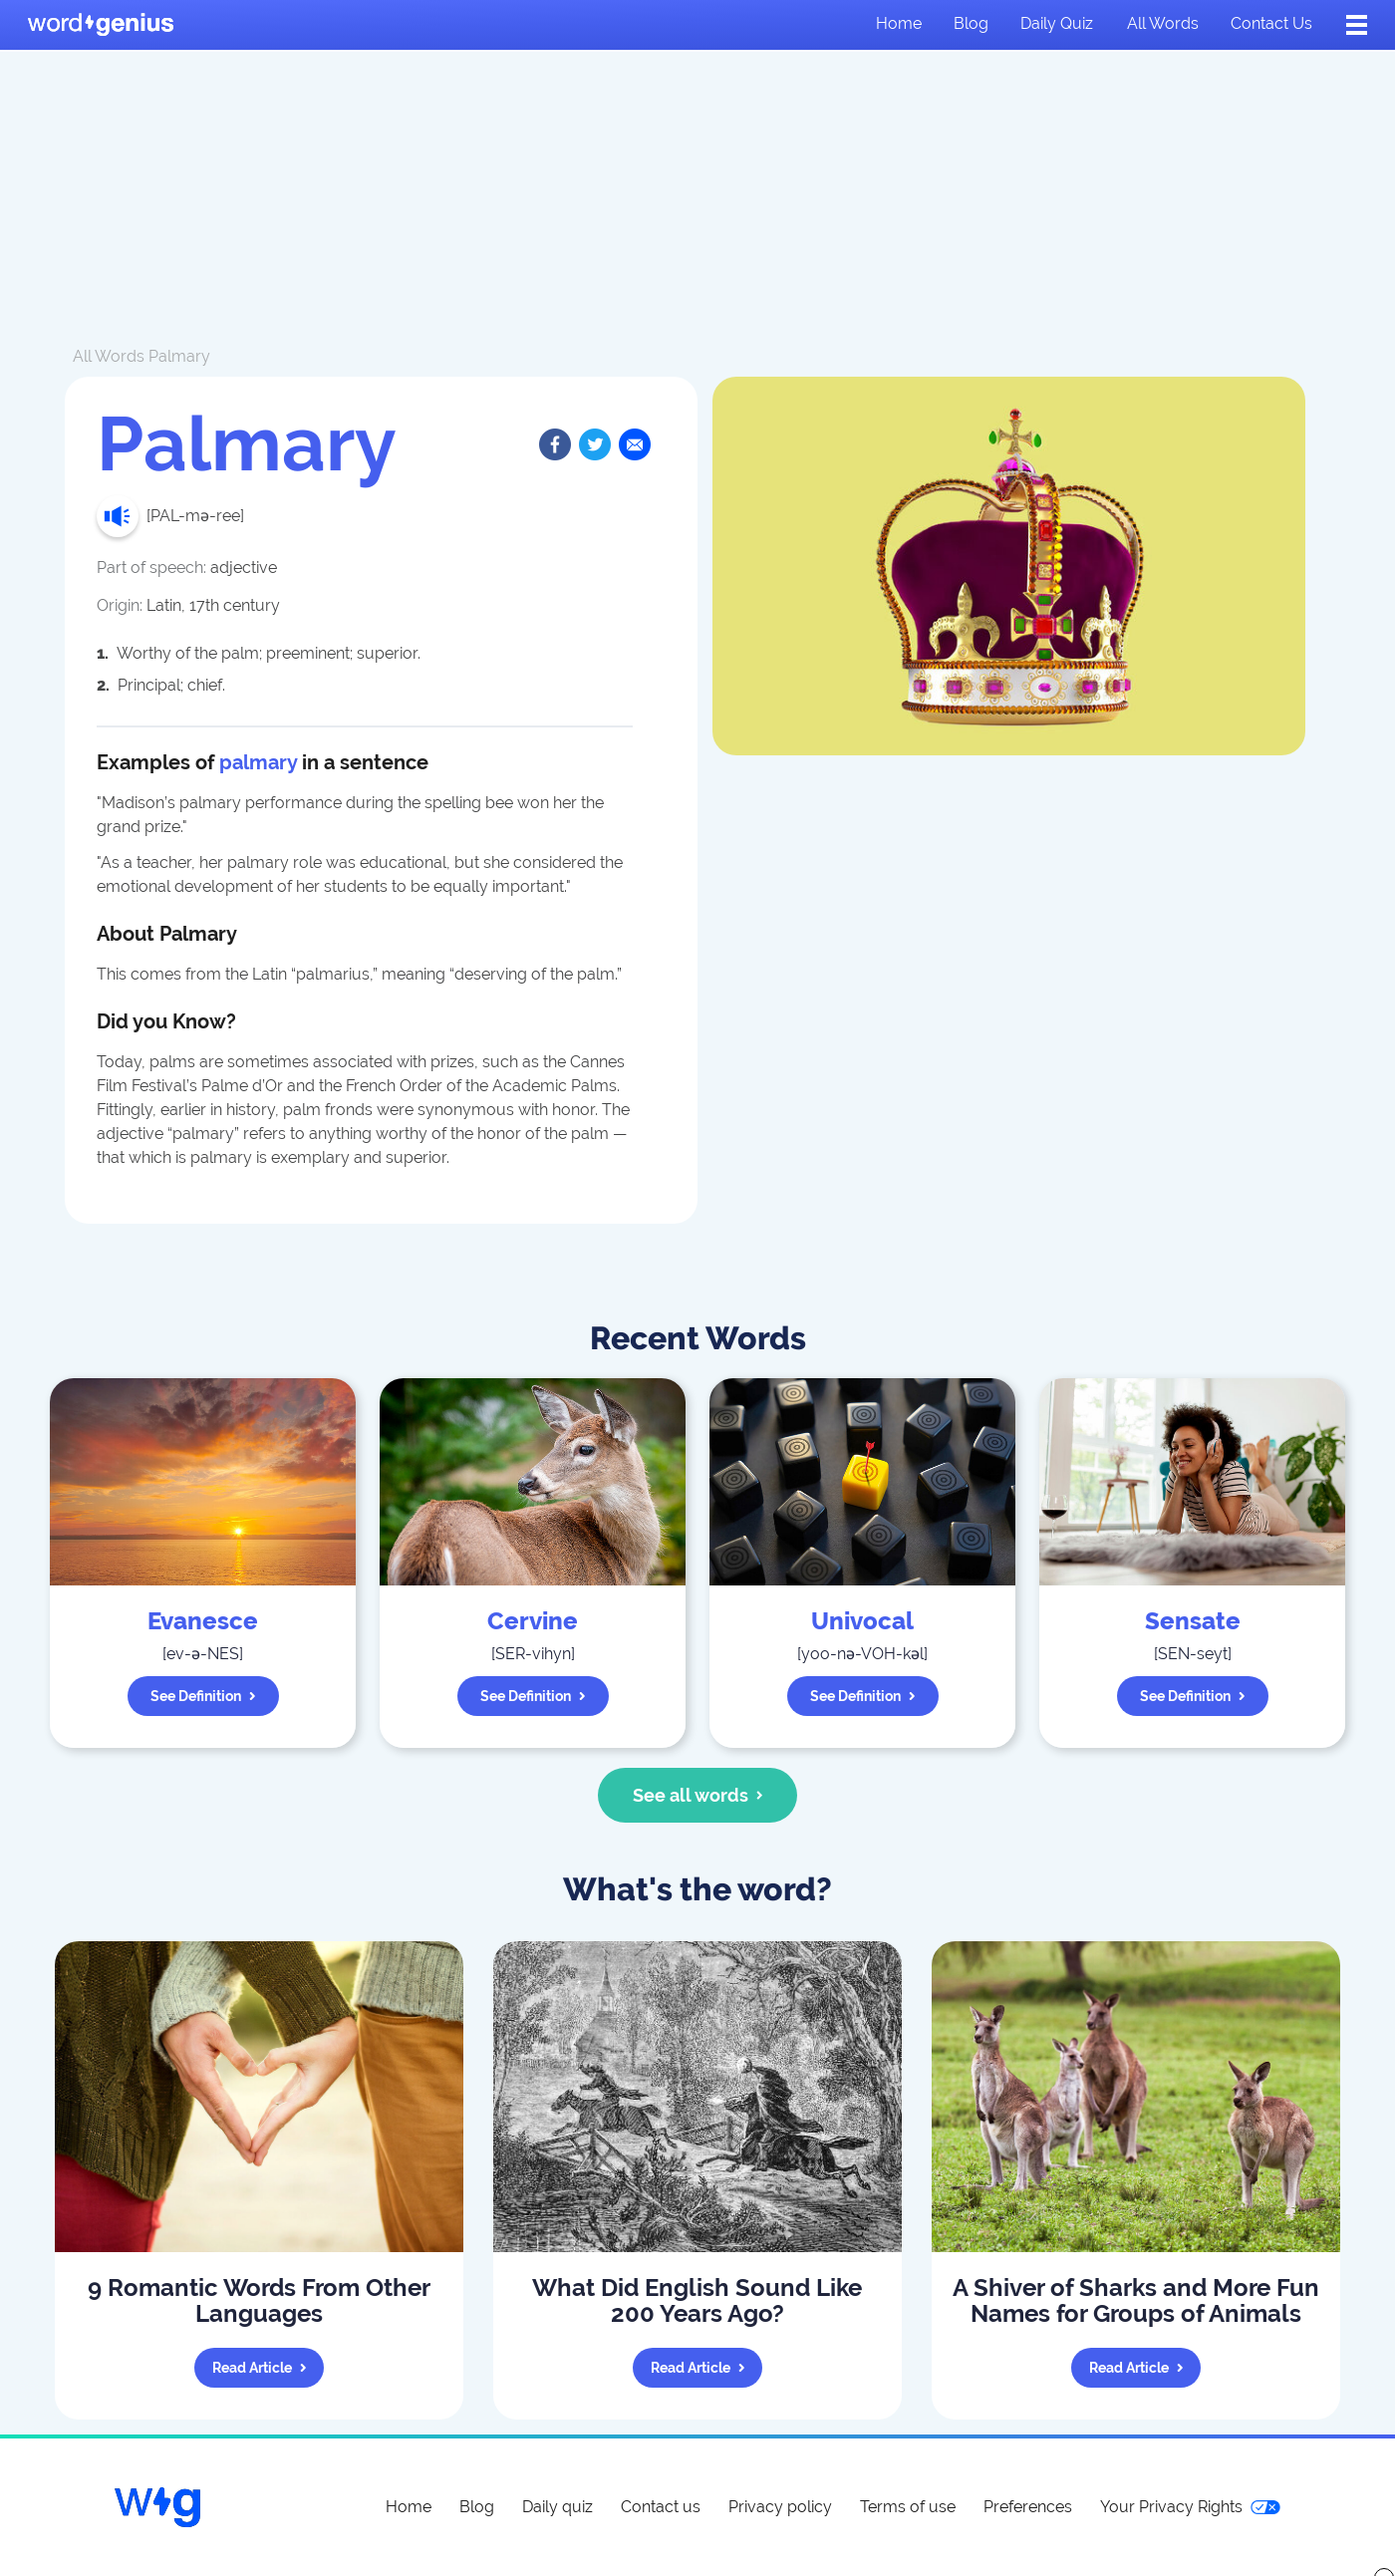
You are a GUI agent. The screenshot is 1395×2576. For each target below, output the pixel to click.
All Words (108, 356)
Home (899, 23)
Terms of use (908, 2506)
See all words (698, 1795)
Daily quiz (1056, 23)
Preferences (1027, 2506)
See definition (203, 1696)
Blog (971, 23)
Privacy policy (780, 2506)
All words (1163, 23)
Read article (259, 2368)
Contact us (1271, 23)
